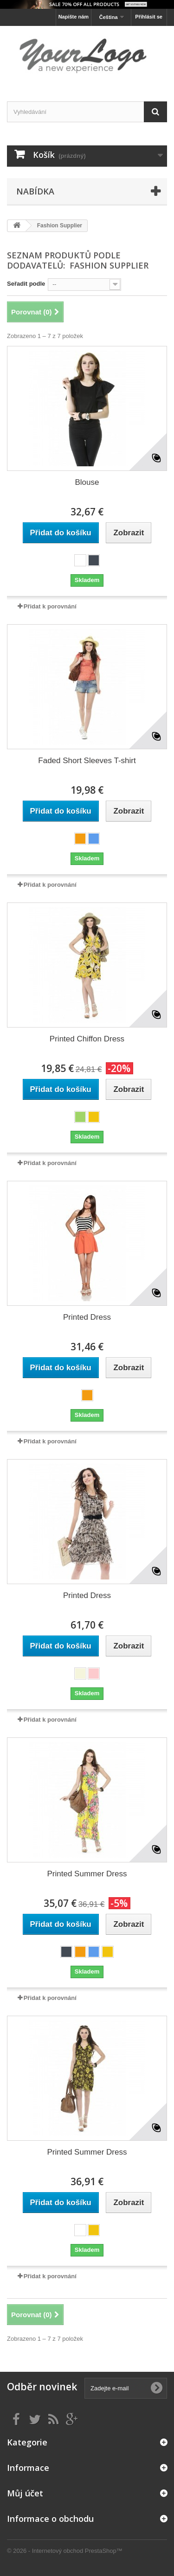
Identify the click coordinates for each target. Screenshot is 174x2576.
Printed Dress (87, 1317)
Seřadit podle (26, 283)
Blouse (87, 482)
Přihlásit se (148, 16)
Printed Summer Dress (87, 1873)
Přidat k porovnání (50, 606)
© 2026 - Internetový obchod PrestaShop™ (64, 2550)
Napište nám (73, 16)
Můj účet (25, 2493)
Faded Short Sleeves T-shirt (86, 760)
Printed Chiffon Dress (87, 1038)
